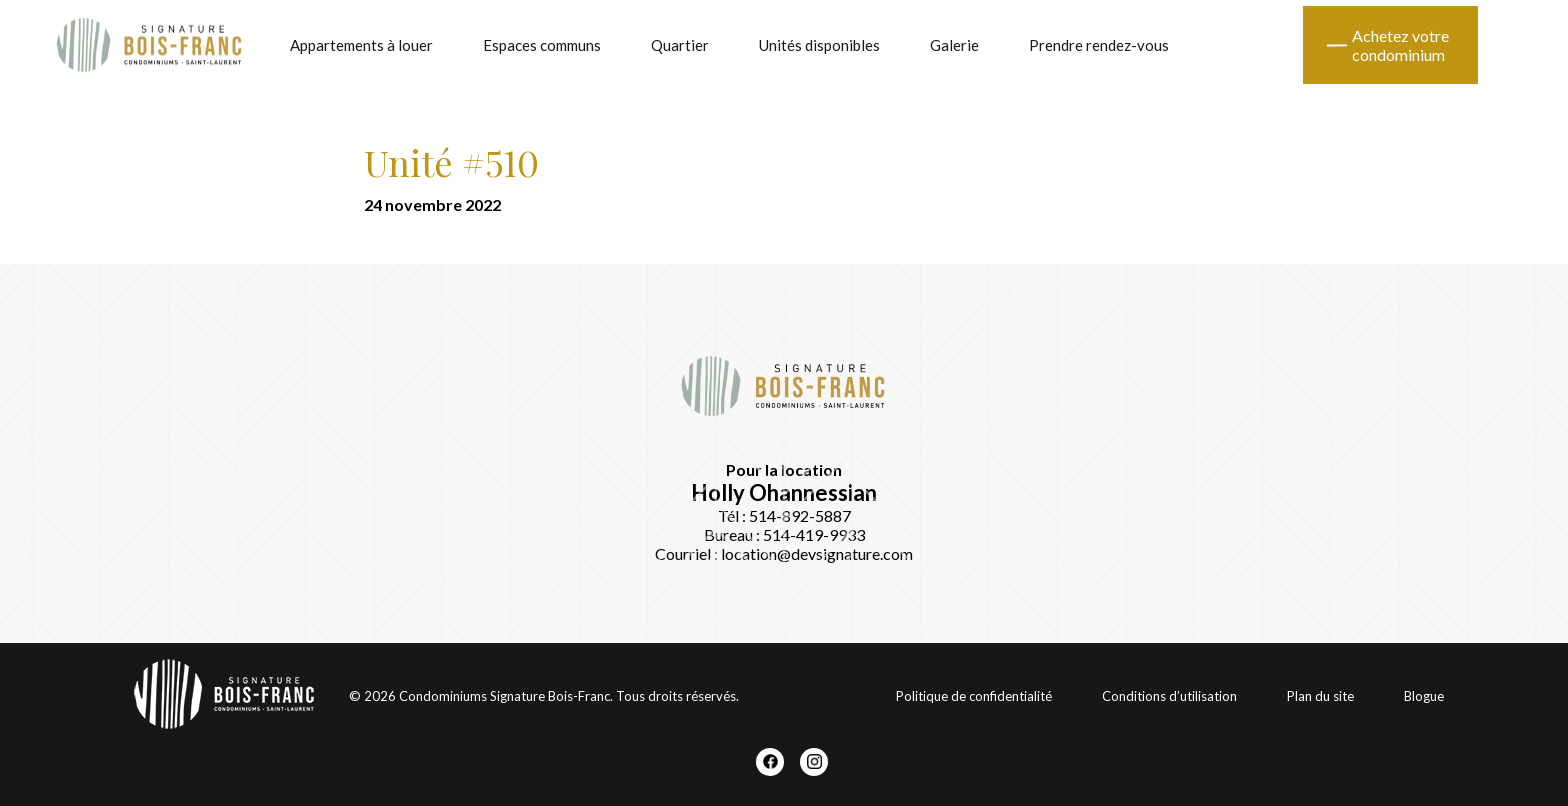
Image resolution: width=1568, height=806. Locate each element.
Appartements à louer (361, 45)
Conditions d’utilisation (1169, 696)
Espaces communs (542, 45)
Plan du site (1320, 696)
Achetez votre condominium (1400, 45)
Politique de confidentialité (974, 696)
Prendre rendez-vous (1099, 45)
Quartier (680, 45)
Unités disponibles (819, 45)
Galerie (954, 45)
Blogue (1424, 696)
